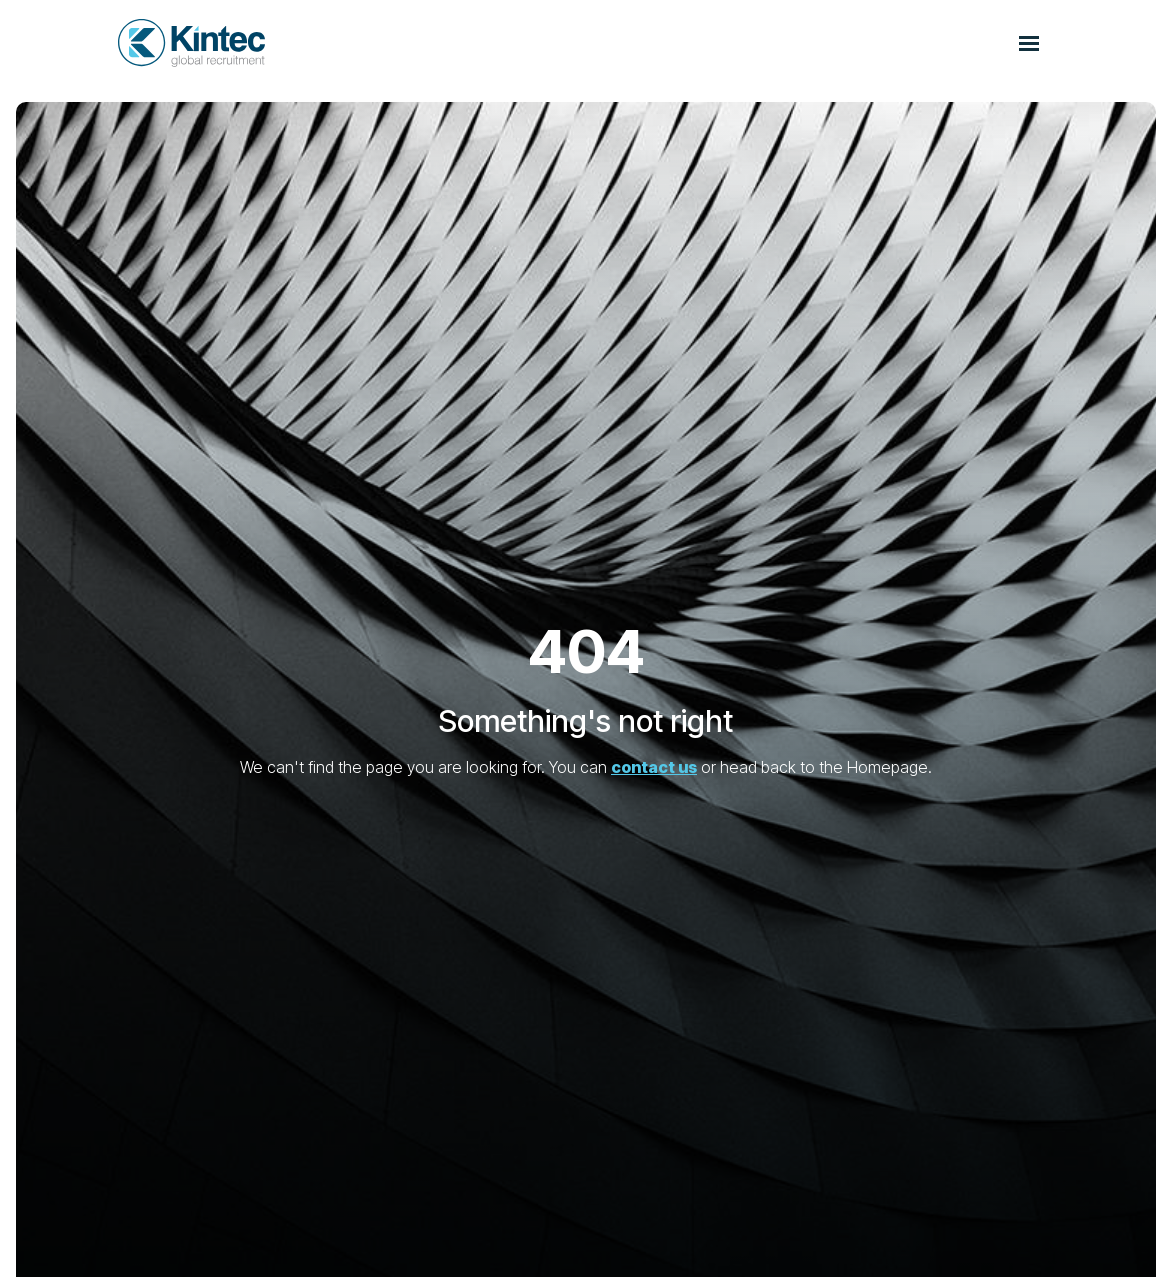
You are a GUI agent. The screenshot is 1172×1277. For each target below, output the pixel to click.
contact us (654, 767)
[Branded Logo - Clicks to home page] (191, 43)
